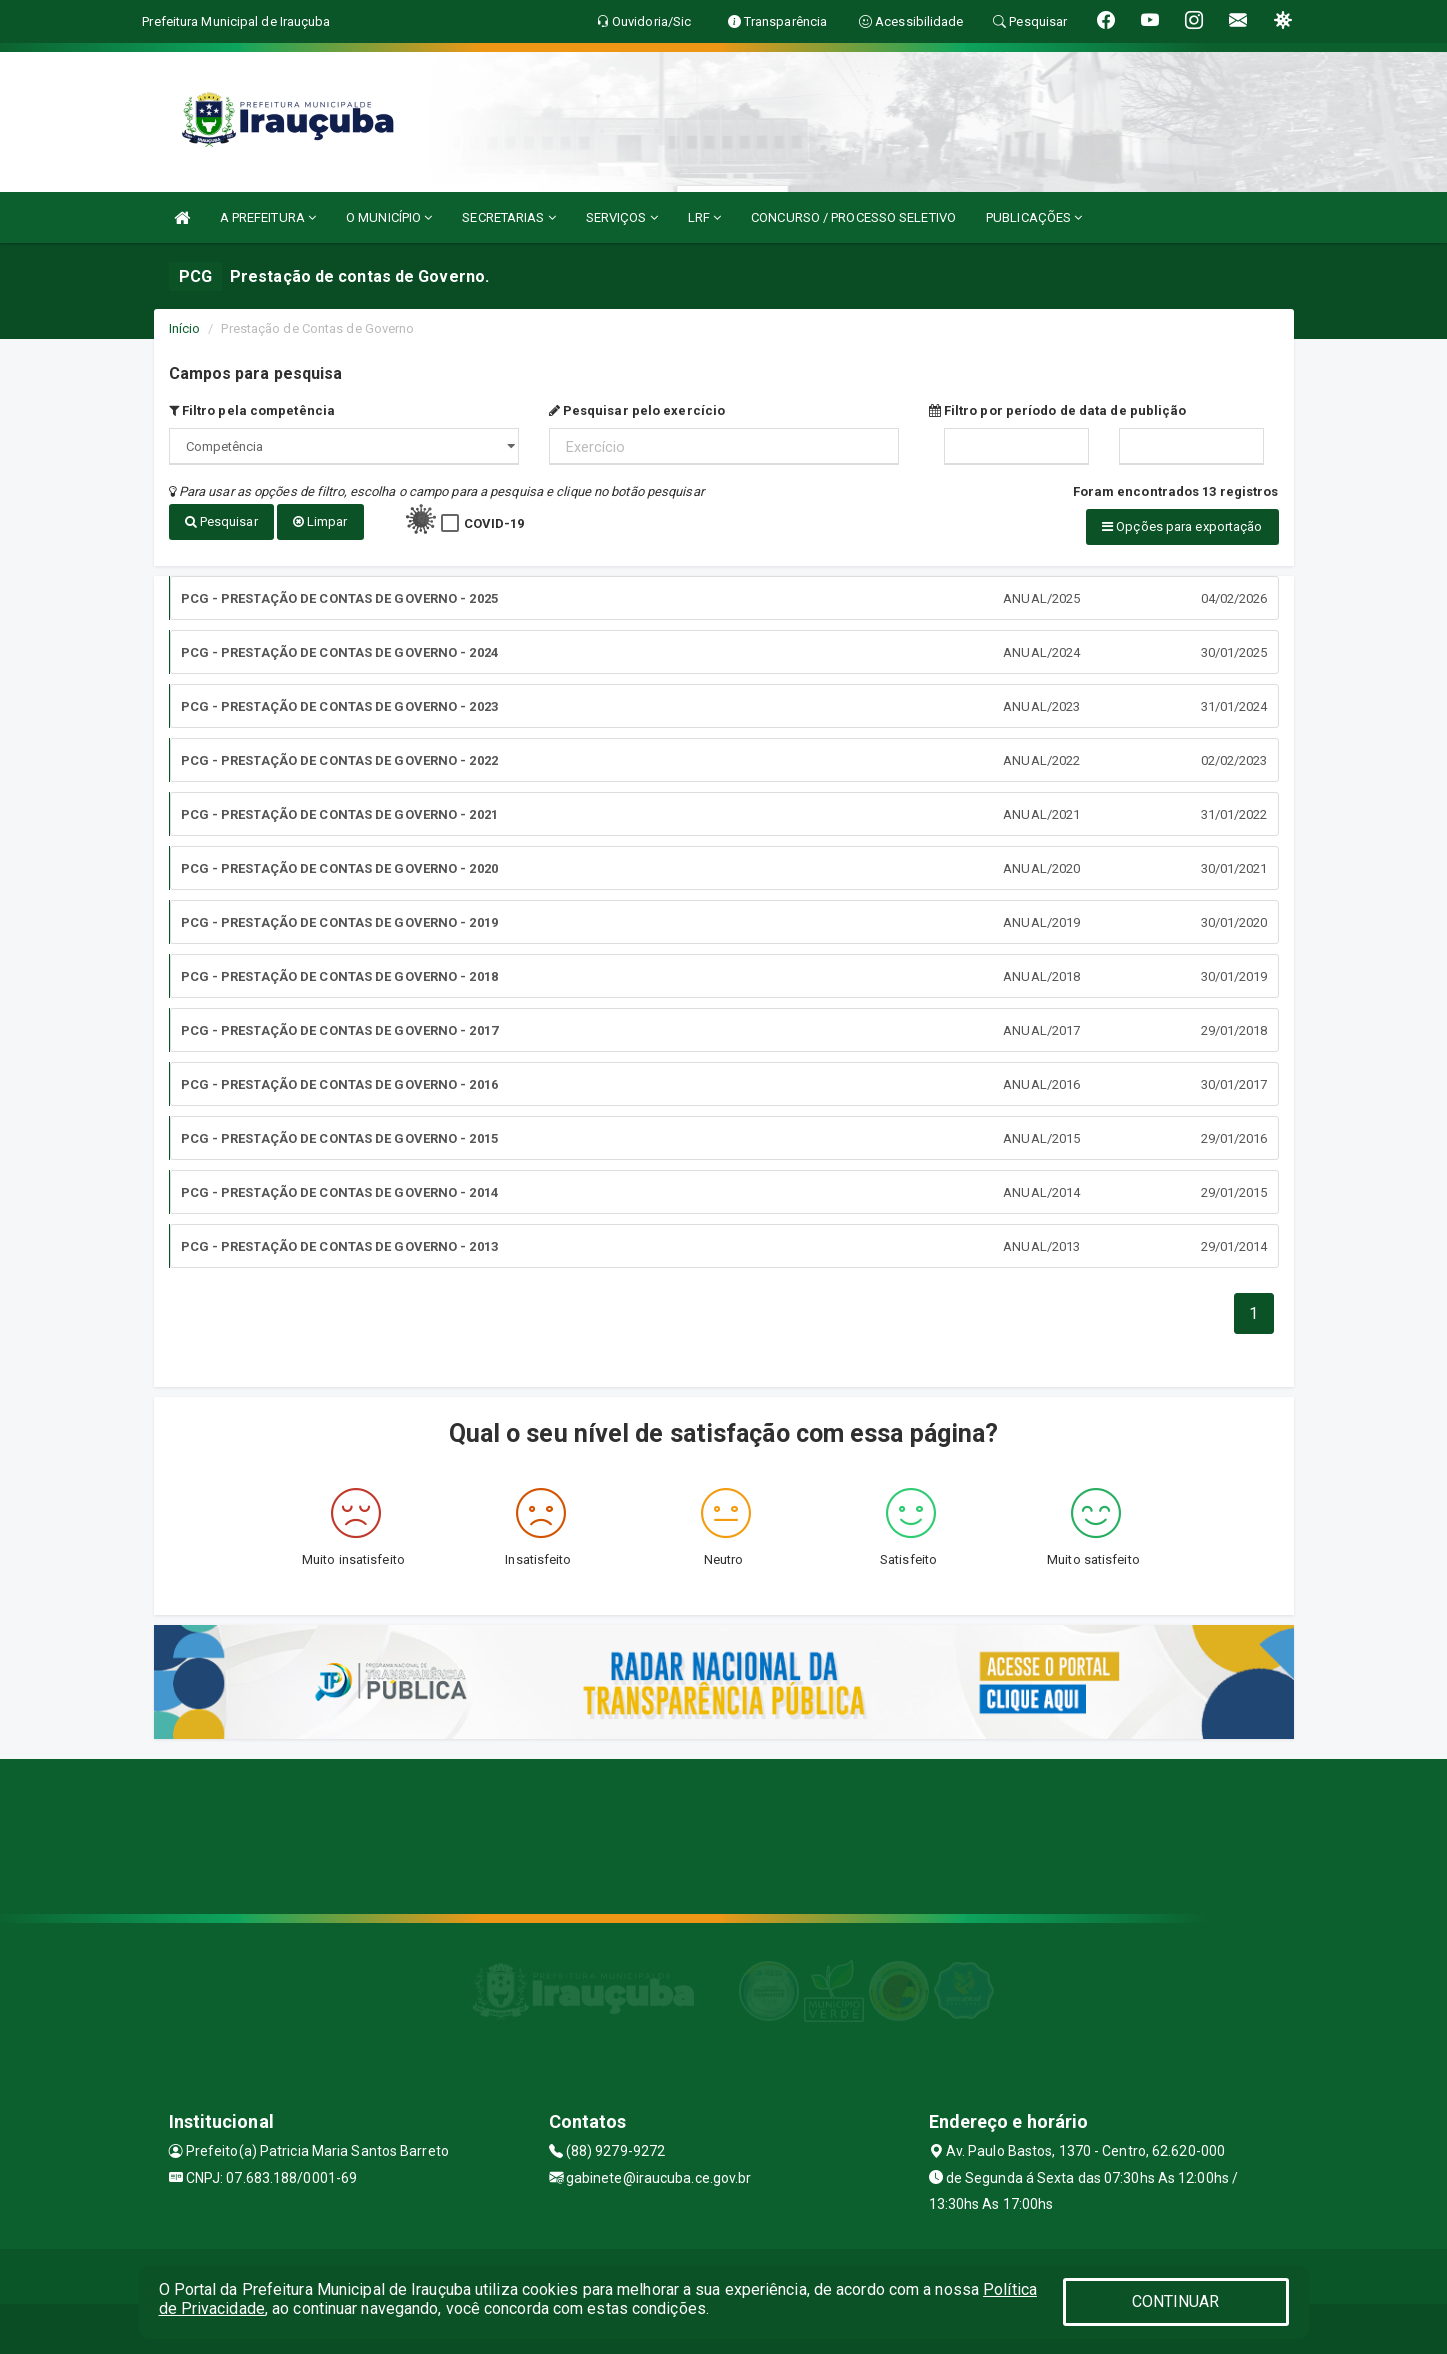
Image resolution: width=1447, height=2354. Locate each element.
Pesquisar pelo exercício (637, 410)
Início (185, 328)
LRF (705, 217)
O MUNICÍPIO (389, 217)
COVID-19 (494, 523)
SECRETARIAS (508, 217)
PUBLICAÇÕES (1034, 217)
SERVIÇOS (622, 217)
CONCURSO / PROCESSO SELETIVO (853, 217)
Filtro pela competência (252, 410)
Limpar (320, 521)
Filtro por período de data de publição (1058, 410)
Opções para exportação (1182, 526)
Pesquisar (221, 521)
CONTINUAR (1176, 2301)
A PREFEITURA (268, 217)
